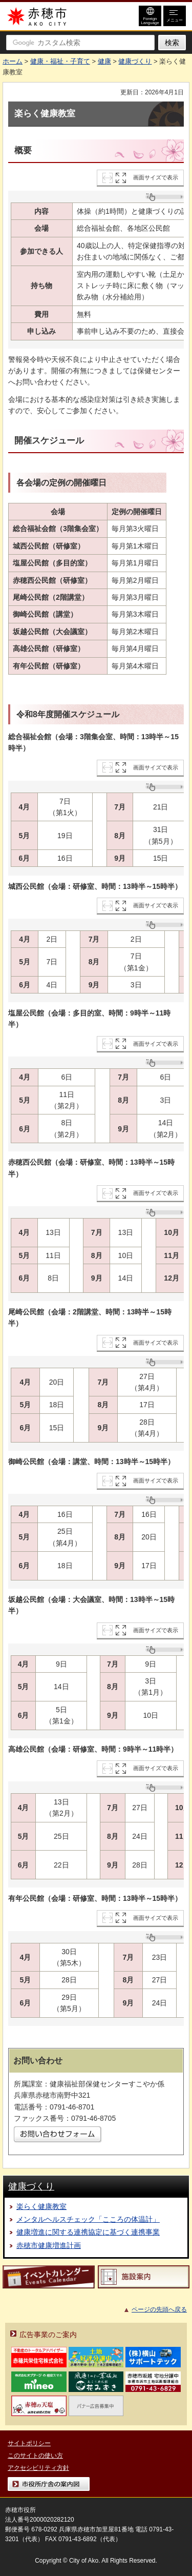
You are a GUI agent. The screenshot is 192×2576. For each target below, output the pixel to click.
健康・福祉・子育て (60, 61)
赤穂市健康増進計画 (48, 2245)
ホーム (13, 61)
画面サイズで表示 (155, 177)
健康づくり (135, 61)
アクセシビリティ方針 (38, 2467)
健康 (104, 61)
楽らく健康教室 (41, 2206)
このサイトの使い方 (35, 2455)
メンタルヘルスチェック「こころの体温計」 (88, 2219)
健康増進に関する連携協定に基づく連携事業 (88, 2232)
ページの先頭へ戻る (159, 2309)
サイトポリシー (29, 2443)
